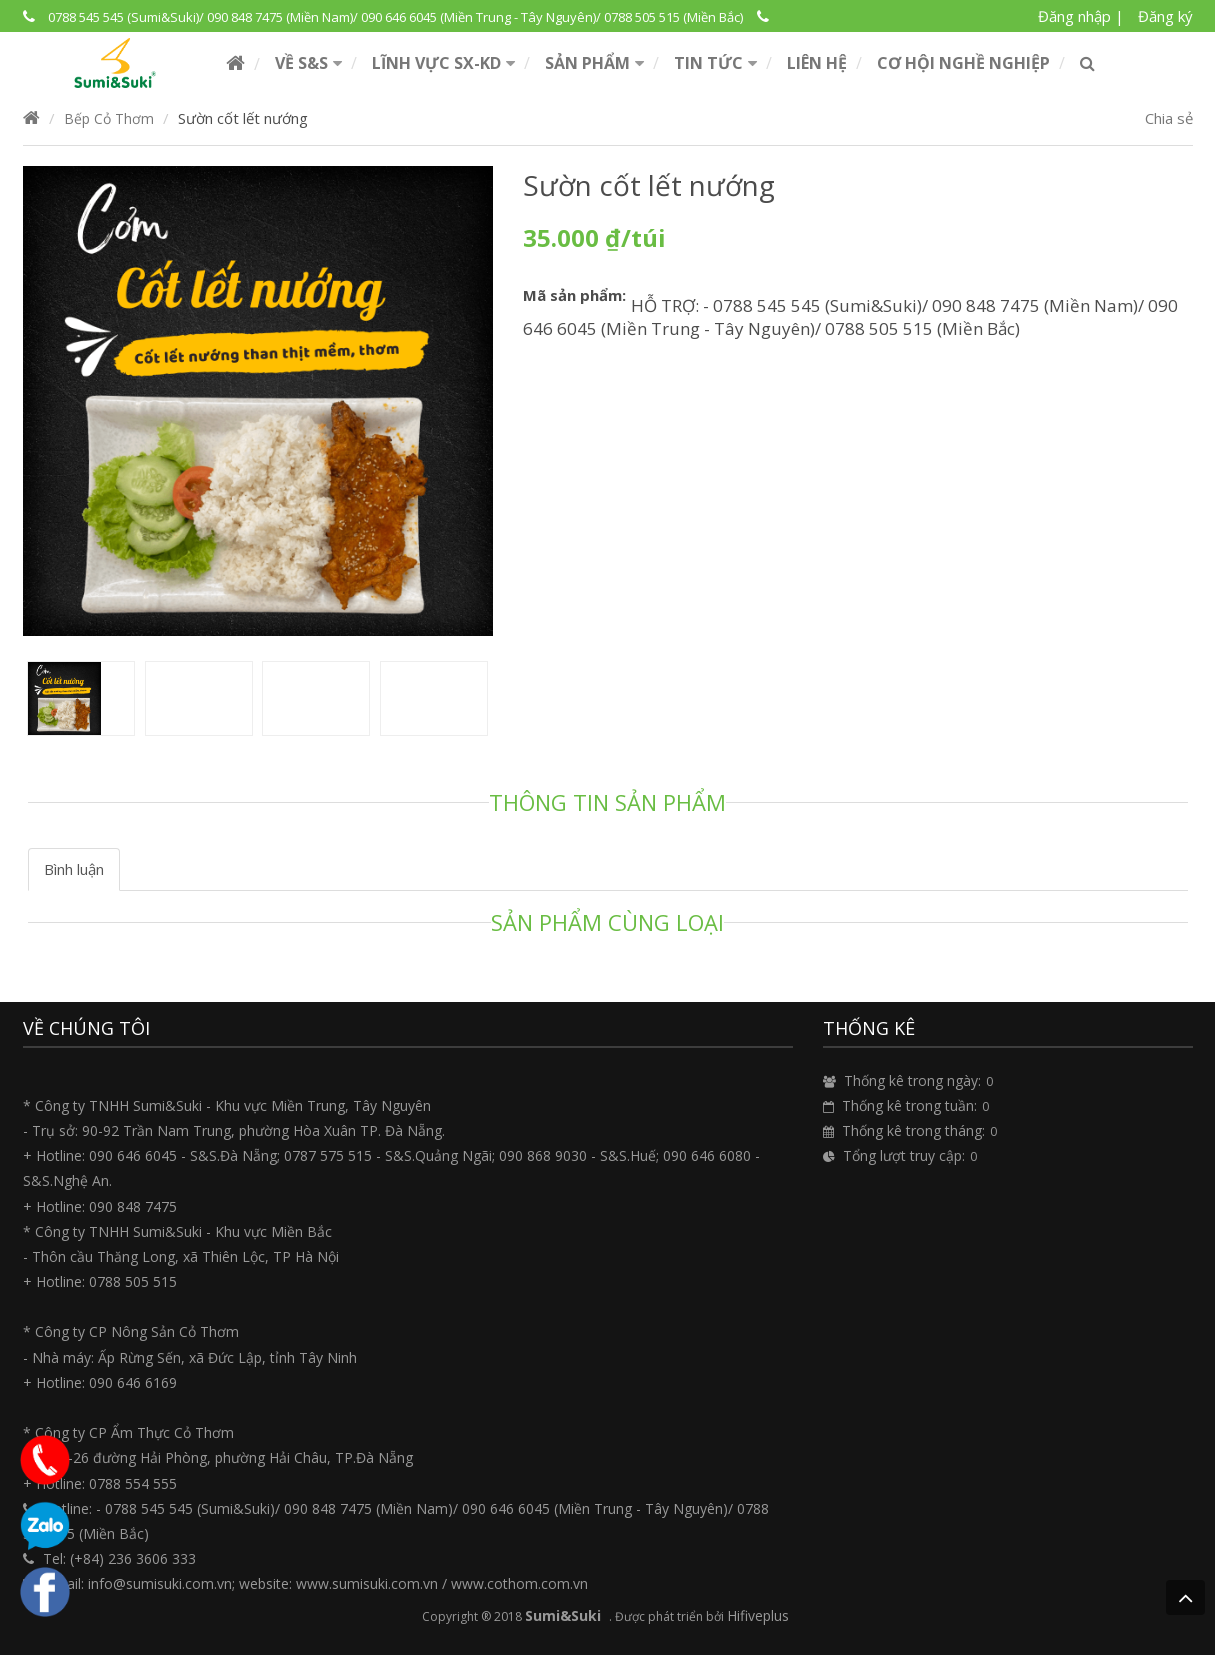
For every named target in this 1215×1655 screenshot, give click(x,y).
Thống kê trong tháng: (913, 1130)
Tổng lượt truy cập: (904, 1155)
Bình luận (74, 869)
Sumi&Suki (563, 1615)
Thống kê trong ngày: (912, 1080)
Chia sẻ (1169, 118)
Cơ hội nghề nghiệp (963, 63)
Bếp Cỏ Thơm (109, 118)
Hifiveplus (758, 1615)
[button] (308, 63)
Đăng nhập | (1081, 16)
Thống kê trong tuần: (909, 1105)
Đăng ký (1165, 16)
